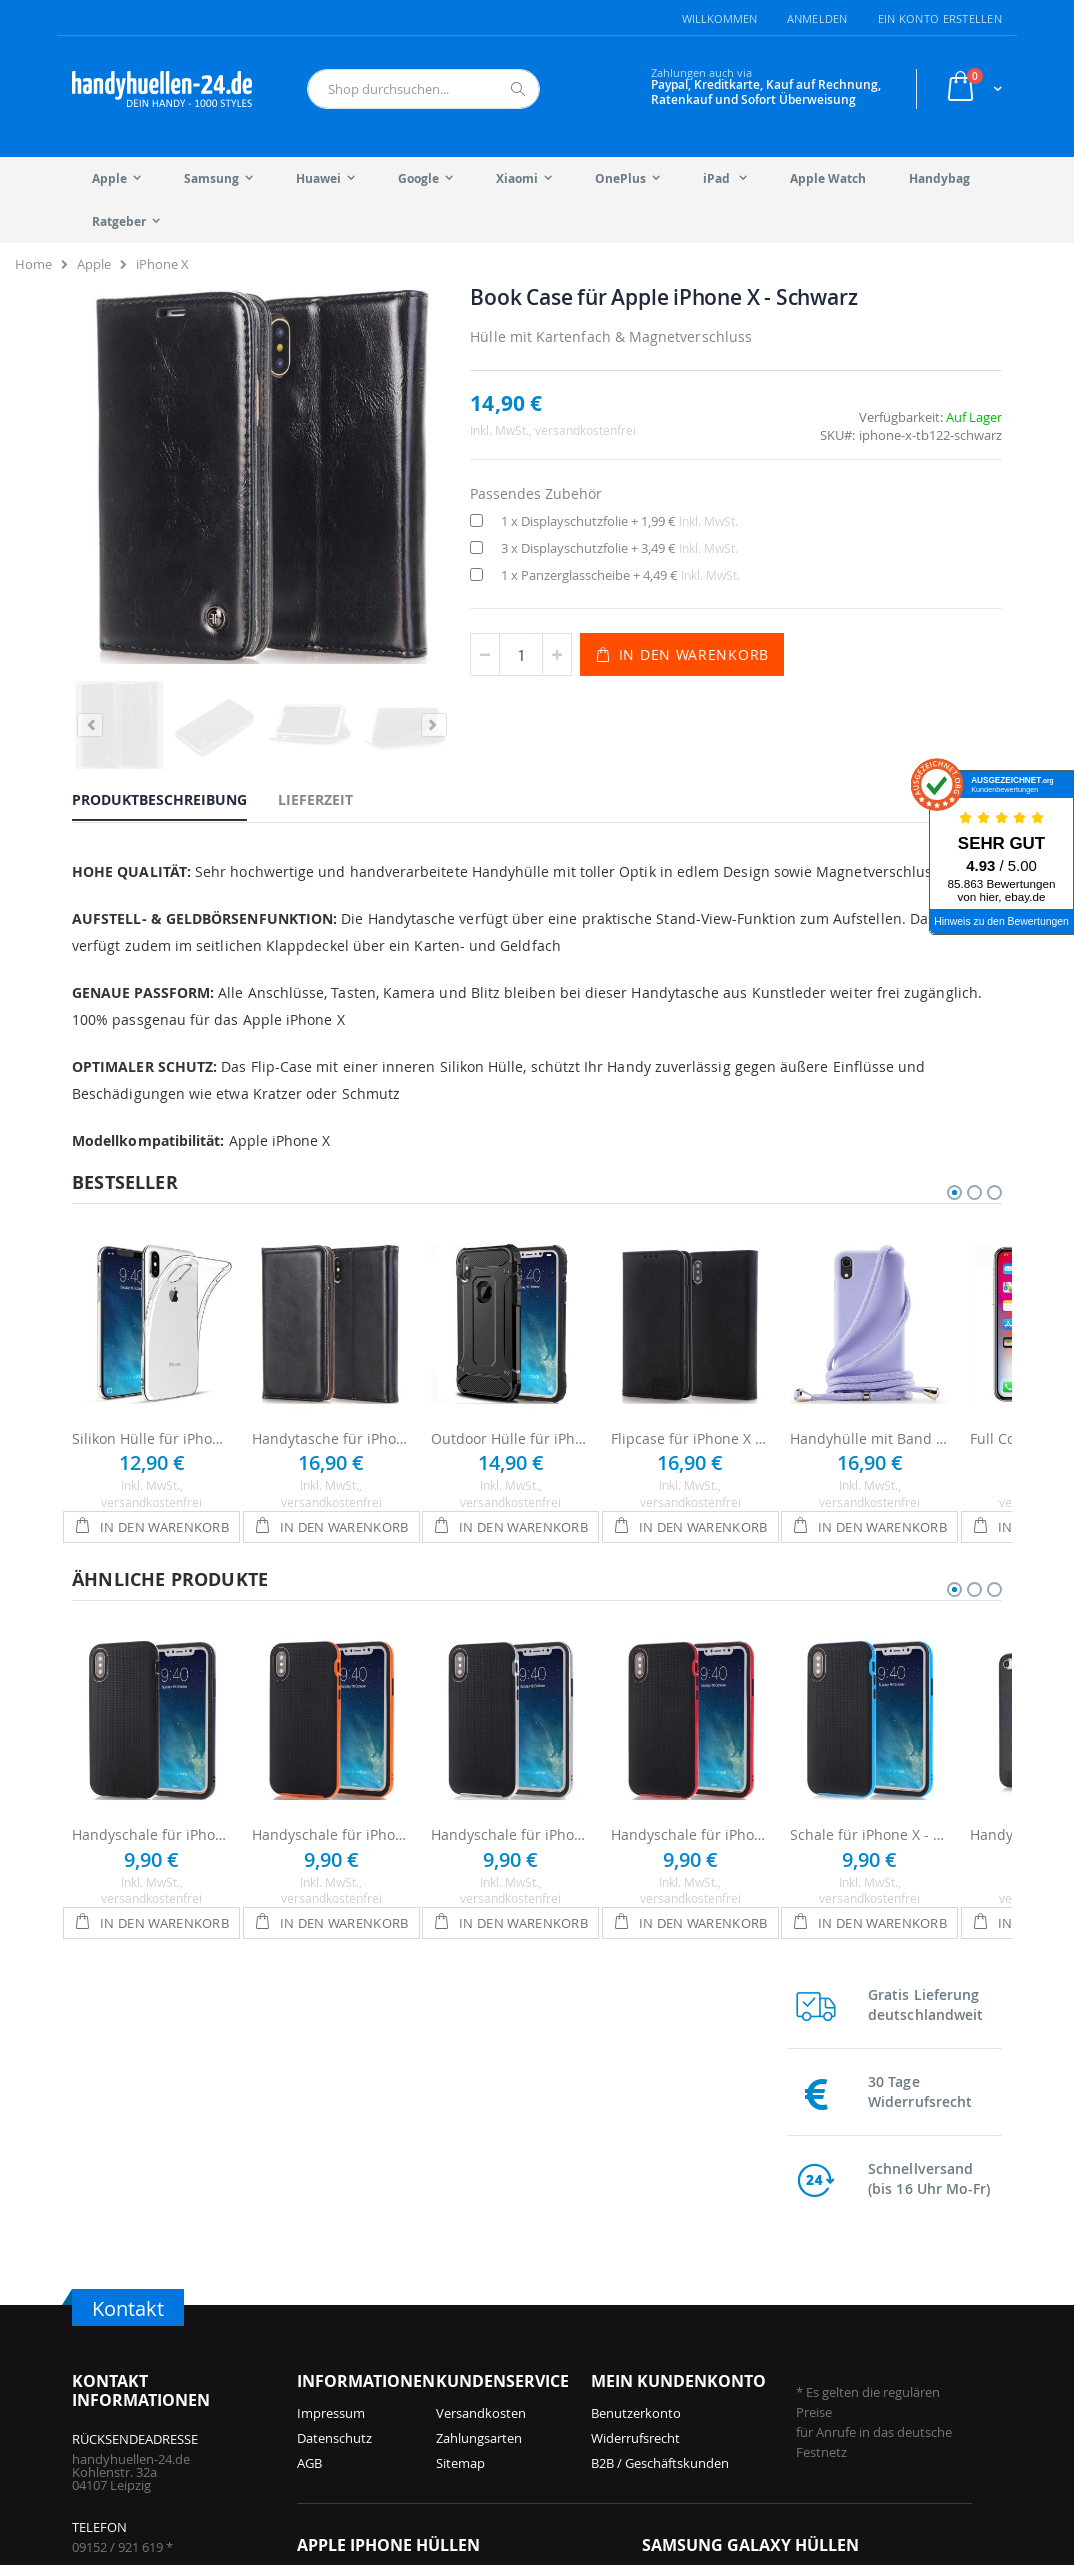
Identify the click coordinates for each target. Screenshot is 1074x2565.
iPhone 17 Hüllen (347, 2319)
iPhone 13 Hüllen (497, 2369)
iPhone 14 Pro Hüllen (509, 2319)
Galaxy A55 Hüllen (695, 2369)
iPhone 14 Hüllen (497, 2344)
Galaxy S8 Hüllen (841, 2394)
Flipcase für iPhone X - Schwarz (691, 1411)
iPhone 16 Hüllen (347, 2369)
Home (33, 264)
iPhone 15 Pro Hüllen (359, 2394)
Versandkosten (481, 2129)
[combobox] (423, 89)
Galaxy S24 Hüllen (695, 2344)
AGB (309, 2179)
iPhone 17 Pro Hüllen (359, 2294)
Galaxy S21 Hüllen (845, 2319)
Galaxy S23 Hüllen (695, 2394)
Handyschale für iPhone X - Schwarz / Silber (511, 1807)
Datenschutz (334, 2154)
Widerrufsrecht (635, 2154)
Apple (94, 264)
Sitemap (460, 2179)
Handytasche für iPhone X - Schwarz (332, 1411)
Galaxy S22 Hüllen (845, 2294)
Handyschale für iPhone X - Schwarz (152, 1807)
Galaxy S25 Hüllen (695, 2294)
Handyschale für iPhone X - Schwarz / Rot (691, 1807)
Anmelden (817, 18)
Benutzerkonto (636, 2129)
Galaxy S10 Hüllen (845, 2344)
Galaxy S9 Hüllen (841, 2369)
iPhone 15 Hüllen (497, 2294)
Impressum (331, 2129)
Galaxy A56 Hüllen (695, 2319)
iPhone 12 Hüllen (497, 2394)
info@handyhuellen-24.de (148, 2326)
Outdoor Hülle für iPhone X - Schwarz (511, 1411)
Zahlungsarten (479, 2154)
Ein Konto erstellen (940, 18)
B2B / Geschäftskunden (660, 2179)
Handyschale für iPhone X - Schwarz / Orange (332, 1807)
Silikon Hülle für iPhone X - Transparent (152, 1411)
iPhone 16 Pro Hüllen (359, 2344)
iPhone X (162, 264)
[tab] (174, 718)
